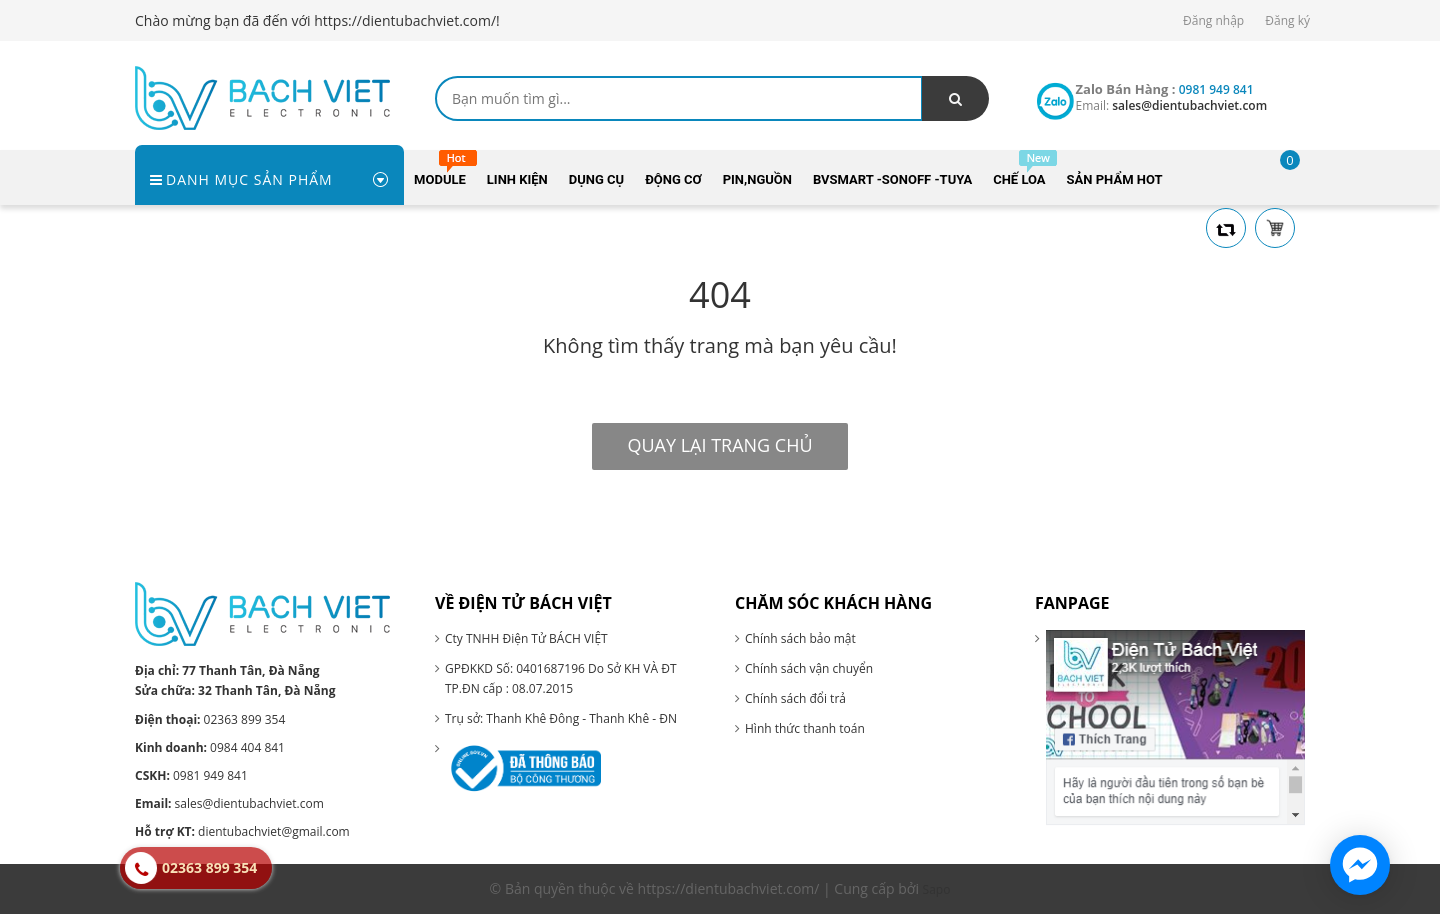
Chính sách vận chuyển (809, 668)
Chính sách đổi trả (795, 698)
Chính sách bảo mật (800, 638)
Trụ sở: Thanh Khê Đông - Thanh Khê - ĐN (561, 718)
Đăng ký (1287, 20)
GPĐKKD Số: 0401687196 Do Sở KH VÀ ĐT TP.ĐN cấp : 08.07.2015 (561, 678)
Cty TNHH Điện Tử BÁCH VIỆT (526, 638)
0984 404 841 (210, 747)
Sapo (937, 889)
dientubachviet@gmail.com (242, 831)
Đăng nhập (1213, 20)
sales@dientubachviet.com (229, 803)
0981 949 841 (191, 775)
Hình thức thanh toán (805, 728)
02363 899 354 (210, 719)
